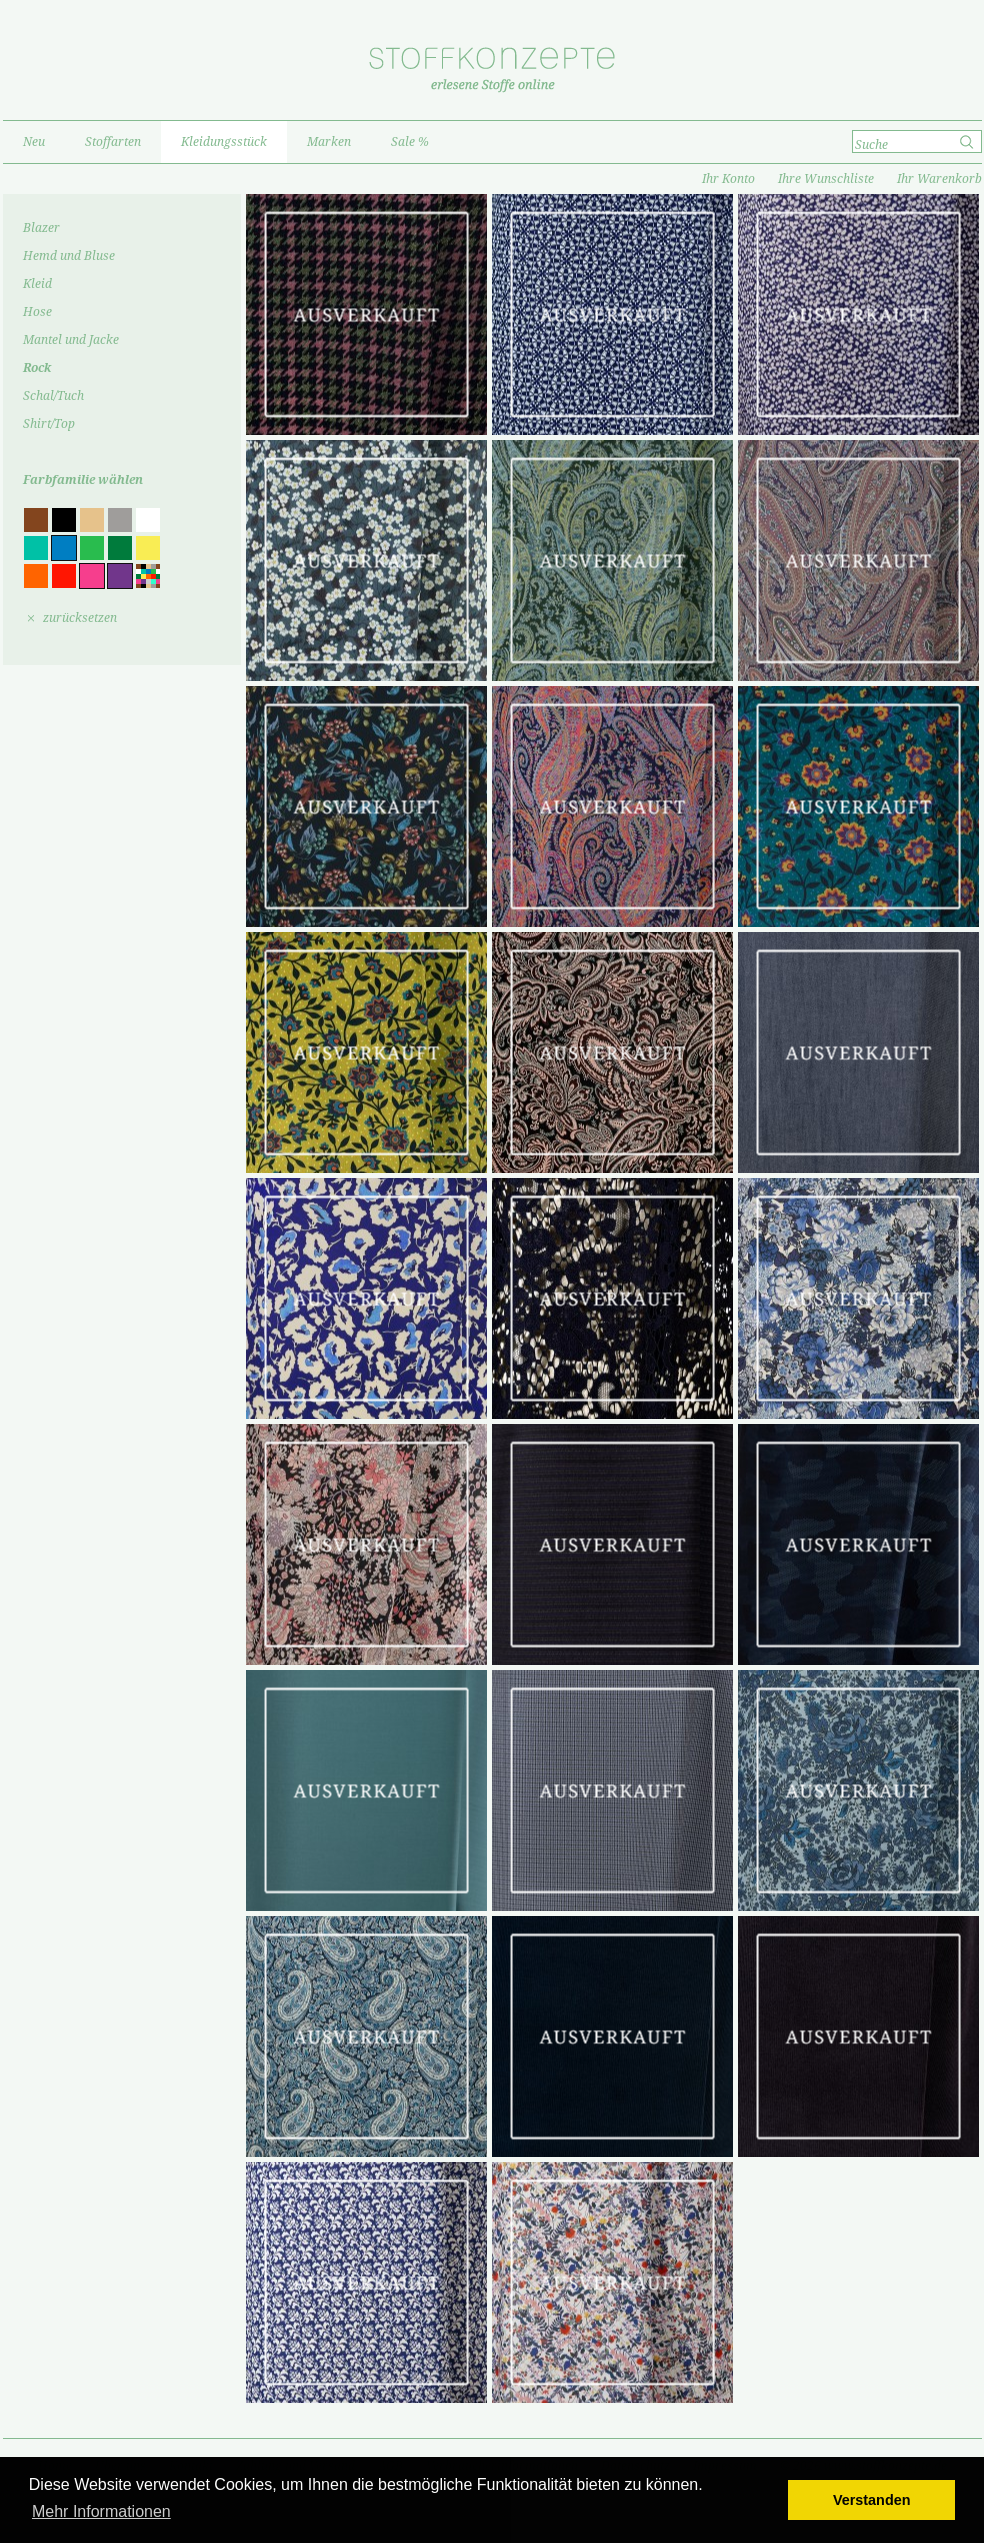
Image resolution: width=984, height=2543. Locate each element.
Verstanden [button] (872, 2500)
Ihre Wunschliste (826, 179)
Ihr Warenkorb (939, 179)
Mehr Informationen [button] (101, 2511)
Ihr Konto (728, 179)
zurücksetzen (80, 618)
